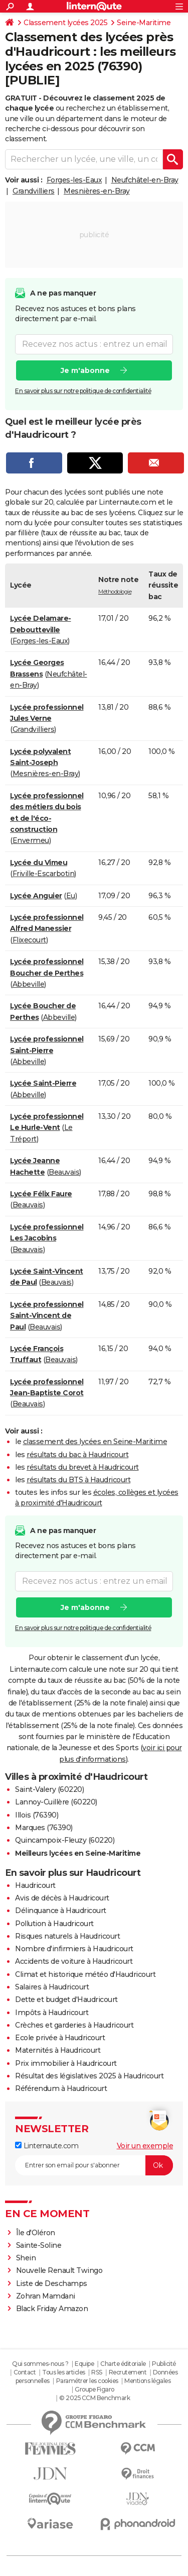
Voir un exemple (145, 2145)
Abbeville (29, 984)
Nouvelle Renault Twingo (59, 2270)
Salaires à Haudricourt (52, 1986)
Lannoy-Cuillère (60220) (56, 1801)
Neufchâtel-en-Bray (144, 179)
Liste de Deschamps (51, 2283)
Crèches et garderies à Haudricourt (74, 2025)
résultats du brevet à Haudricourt (83, 1467)
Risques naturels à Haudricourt (67, 1936)
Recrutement (128, 2372)
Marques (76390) (44, 1827)
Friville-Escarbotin (44, 873)
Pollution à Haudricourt (54, 1923)
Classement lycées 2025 (65, 22)
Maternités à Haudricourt (57, 2050)
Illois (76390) (36, 1815)
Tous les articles (63, 2372)
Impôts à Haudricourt (51, 2012)
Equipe (84, 2363)
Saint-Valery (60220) (49, 1789)
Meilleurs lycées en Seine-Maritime (77, 1853)
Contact (25, 2372)
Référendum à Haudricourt (61, 2088)
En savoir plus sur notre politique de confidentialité (83, 390)
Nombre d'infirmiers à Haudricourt (74, 1948)
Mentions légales (147, 2380)
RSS (96, 2372)
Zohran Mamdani (45, 2296)
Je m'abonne (85, 369)
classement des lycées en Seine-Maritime (95, 1441)
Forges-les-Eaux (74, 179)
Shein (26, 2257)
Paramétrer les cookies (87, 2380)
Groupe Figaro (94, 2389)
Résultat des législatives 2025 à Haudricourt (89, 2075)
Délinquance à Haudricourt (60, 1910)
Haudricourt (35, 1885)
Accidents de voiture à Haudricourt (73, 1961)
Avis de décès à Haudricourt (62, 1897)
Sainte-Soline (39, 2245)
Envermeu (31, 840)
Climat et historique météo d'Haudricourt (85, 1974)
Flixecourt (29, 939)
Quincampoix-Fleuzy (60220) (64, 1840)
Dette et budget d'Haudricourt (66, 1999)
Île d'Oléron (35, 2232)
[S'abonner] (94, 2165)
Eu (70, 895)
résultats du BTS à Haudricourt (78, 1479)
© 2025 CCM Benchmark (94, 2398)
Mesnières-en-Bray (97, 191)
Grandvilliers (34, 191)
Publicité (164, 2363)
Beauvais (64, 1172)
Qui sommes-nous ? (40, 2363)
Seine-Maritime (143, 22)
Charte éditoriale (123, 2363)
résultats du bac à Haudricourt (77, 1454)
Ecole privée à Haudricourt (60, 2037)
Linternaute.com (46, 2145)
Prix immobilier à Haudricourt (66, 2063)
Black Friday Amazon (52, 2308)
